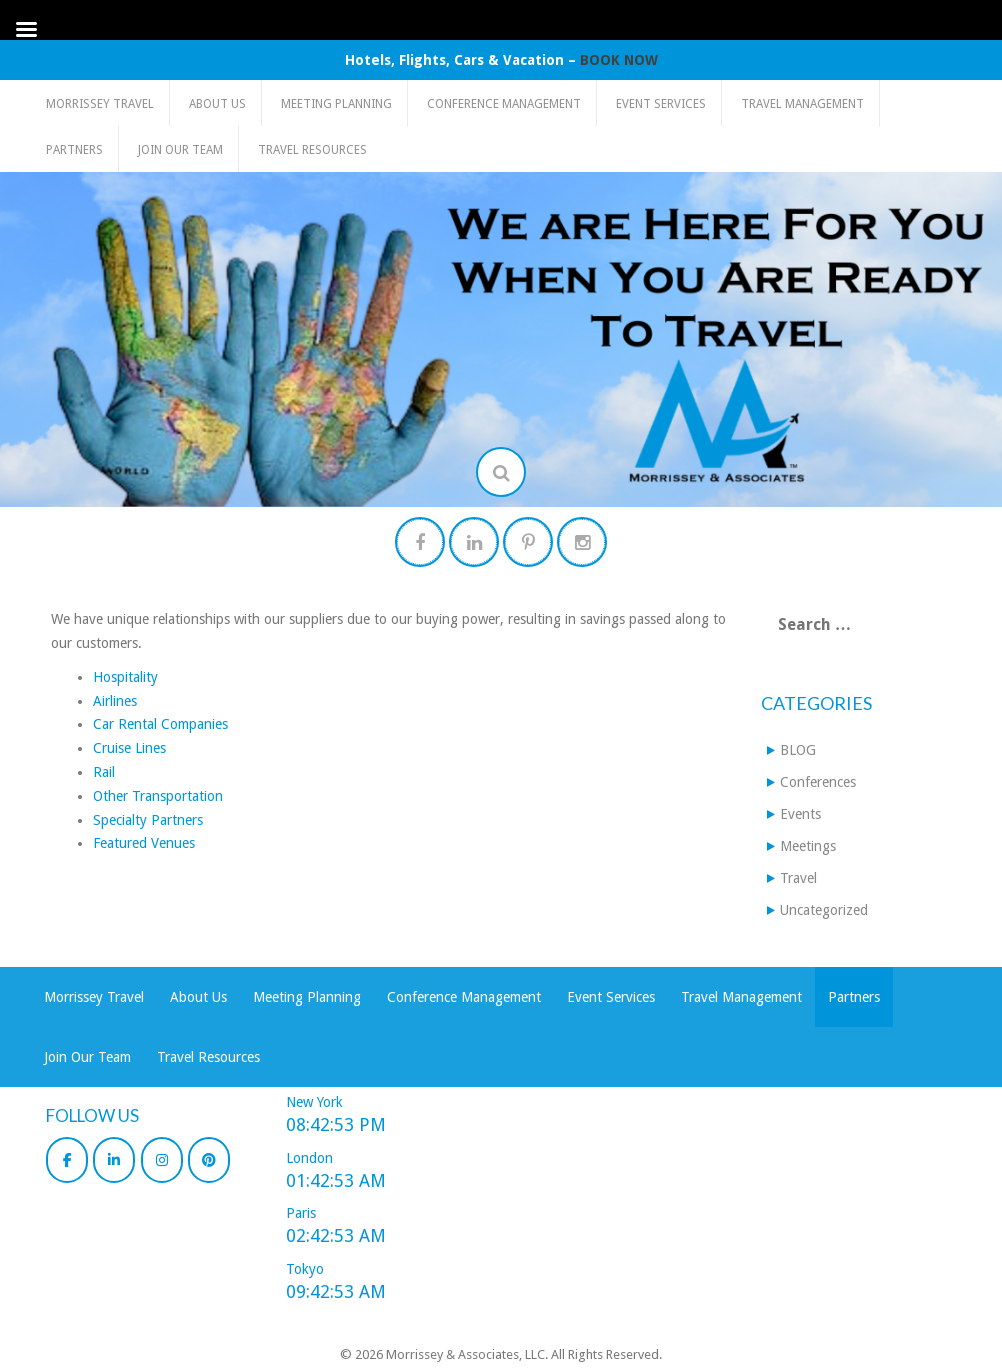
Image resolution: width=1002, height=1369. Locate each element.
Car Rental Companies (160, 724)
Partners (74, 150)
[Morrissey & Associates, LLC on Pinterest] (209, 1160)
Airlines (115, 701)
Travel (798, 878)
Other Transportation (158, 796)
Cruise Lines (129, 748)
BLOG (798, 750)
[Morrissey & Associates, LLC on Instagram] (162, 1160)
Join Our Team (180, 150)
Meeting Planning (336, 104)
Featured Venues (144, 843)
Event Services (661, 104)
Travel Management (802, 104)
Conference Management (504, 104)
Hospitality (125, 677)
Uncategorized (824, 910)
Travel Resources (312, 150)
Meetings (808, 846)
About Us (217, 104)
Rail (104, 772)
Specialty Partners (148, 820)
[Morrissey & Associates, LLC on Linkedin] (114, 1160)
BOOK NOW (619, 60)
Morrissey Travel (100, 104)
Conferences (818, 782)
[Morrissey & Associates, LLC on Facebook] (67, 1160)
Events (800, 814)
